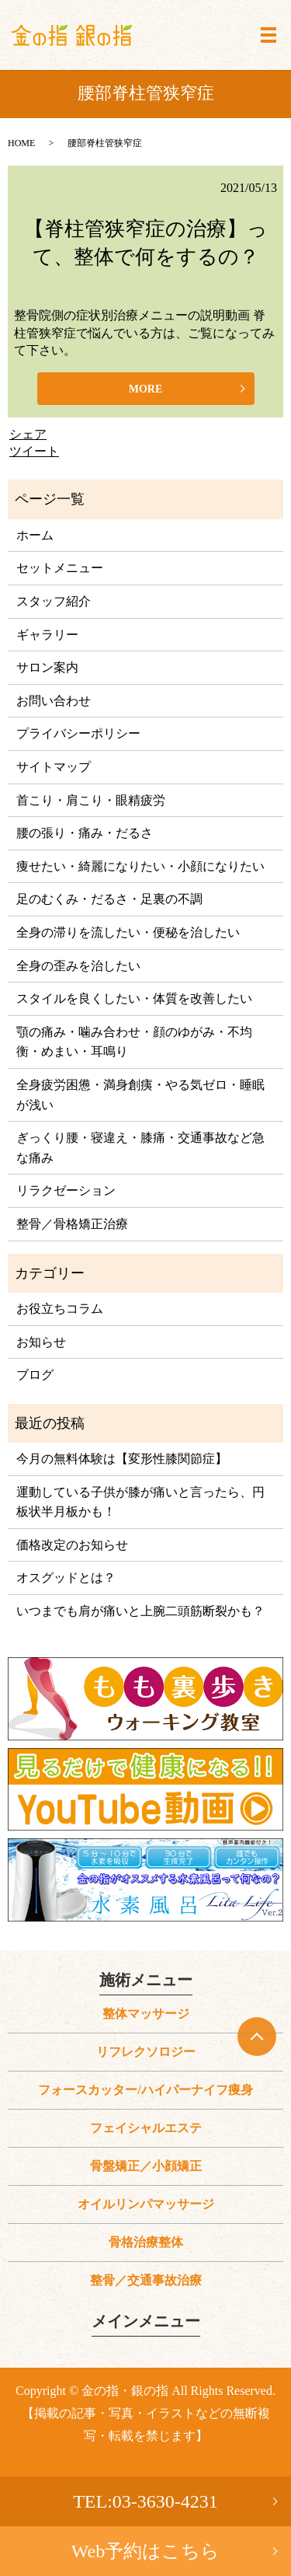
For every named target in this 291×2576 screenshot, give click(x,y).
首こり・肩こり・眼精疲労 (90, 800)
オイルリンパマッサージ (146, 2204)
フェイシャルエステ (146, 2127)
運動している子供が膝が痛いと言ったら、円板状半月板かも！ (140, 1502)
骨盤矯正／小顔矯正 (146, 2166)
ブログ (35, 1374)
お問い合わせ (53, 700)
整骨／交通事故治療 (146, 2280)
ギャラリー (47, 634)
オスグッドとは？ (66, 1577)
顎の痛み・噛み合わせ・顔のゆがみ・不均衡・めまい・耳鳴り (134, 1042)
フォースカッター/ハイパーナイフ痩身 (145, 2089)
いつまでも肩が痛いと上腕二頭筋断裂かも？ (140, 1611)
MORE (146, 389)
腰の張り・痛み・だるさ (84, 832)
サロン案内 (47, 667)
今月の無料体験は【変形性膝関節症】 (121, 1458)
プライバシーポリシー (78, 733)
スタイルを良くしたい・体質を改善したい (134, 998)
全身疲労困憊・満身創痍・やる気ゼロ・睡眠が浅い (140, 1095)
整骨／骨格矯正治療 (72, 1223)
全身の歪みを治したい (78, 965)
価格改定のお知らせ (72, 1545)
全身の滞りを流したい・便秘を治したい (128, 932)
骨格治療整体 (146, 2242)
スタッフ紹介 (53, 601)
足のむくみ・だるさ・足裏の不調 (109, 899)
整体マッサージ (145, 2013)
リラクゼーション (66, 1190)
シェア (28, 434)
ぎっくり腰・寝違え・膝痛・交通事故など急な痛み (140, 1147)
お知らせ (41, 1342)
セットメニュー (59, 567)
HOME (21, 143)
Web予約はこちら (145, 2551)
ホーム (35, 535)
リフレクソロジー (146, 2051)
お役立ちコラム (59, 1308)
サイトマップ (53, 766)
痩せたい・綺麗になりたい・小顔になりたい (140, 866)
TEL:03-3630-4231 (145, 2501)
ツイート (34, 451)
